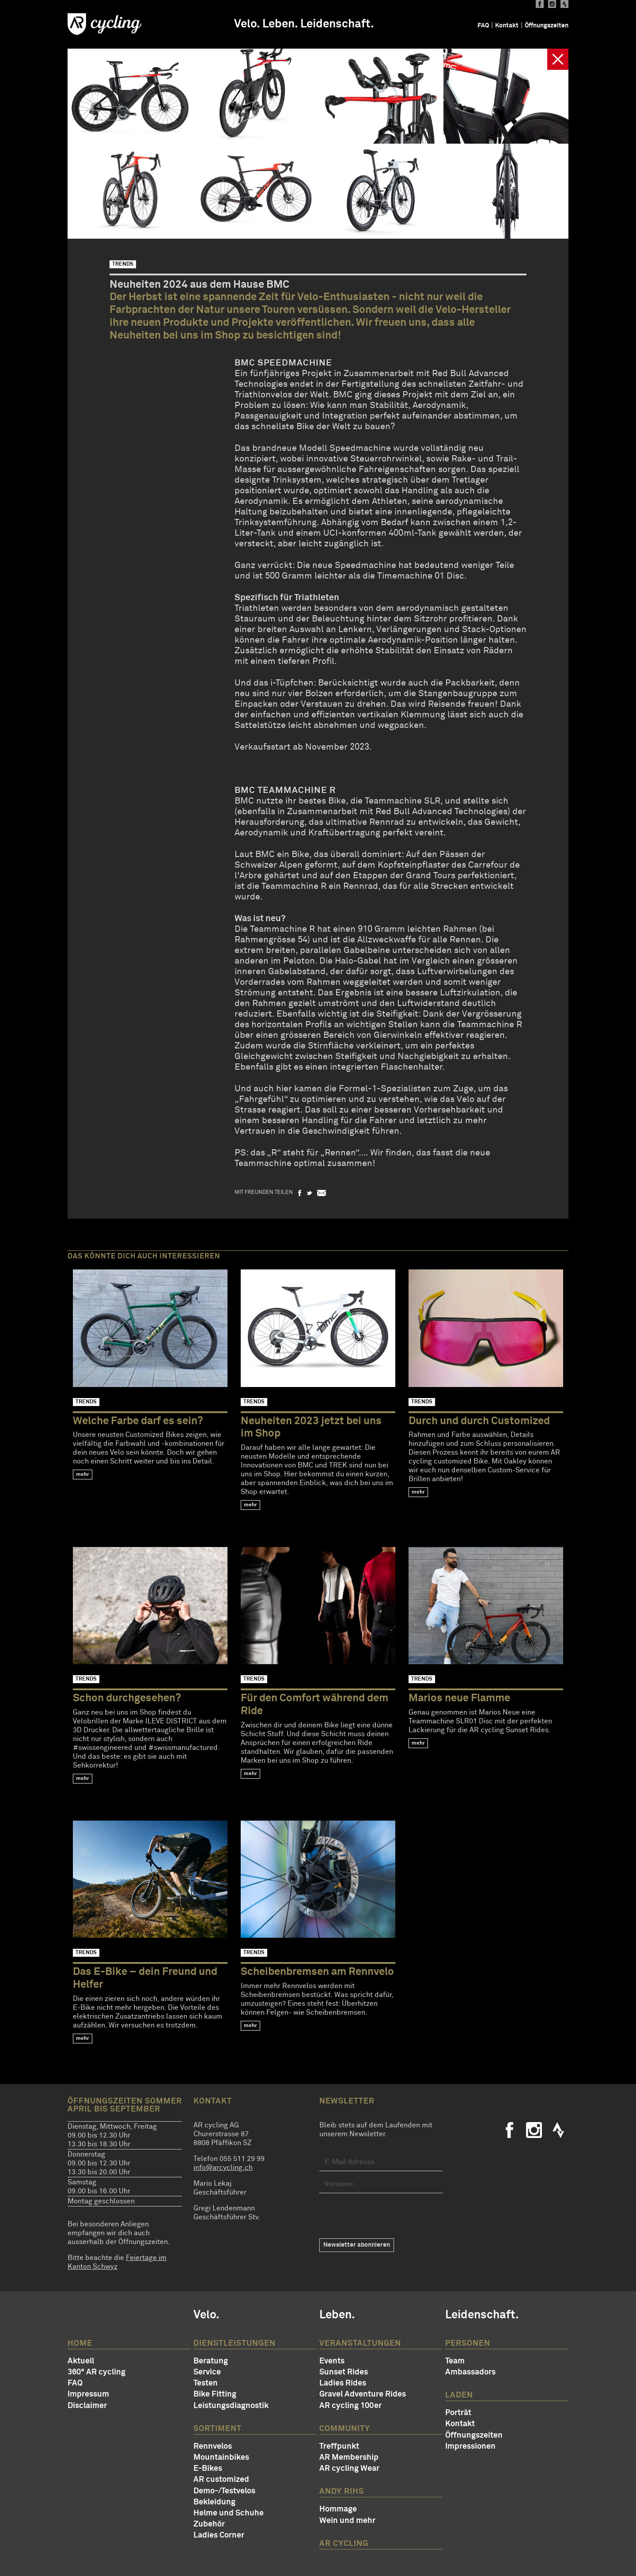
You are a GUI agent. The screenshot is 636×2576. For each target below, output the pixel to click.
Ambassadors (470, 2372)
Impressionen (470, 2446)
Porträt (458, 2413)
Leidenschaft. (337, 24)
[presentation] (386, 2216)
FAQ (483, 26)
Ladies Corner (218, 2535)
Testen (205, 2383)
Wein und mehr (347, 2521)
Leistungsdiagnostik (231, 2406)
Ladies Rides (342, 2383)
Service (207, 2372)
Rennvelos (212, 2446)
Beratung (210, 2361)
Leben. (280, 24)
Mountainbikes (221, 2458)
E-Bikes (207, 2469)
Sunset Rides (343, 2372)
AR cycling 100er (350, 2406)
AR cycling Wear (349, 2469)
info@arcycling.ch (223, 2167)
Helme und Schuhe (228, 2513)
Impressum (88, 2394)
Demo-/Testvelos (224, 2491)
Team (455, 2361)
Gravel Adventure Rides (362, 2394)
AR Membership (349, 2458)
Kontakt (507, 26)
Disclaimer (87, 2406)
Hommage (338, 2509)
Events (331, 2361)
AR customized (221, 2480)
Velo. (247, 24)
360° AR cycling (96, 2372)
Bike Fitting (214, 2394)
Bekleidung (214, 2502)
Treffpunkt (339, 2446)
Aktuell (81, 2361)
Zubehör (209, 2524)
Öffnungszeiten (546, 26)
